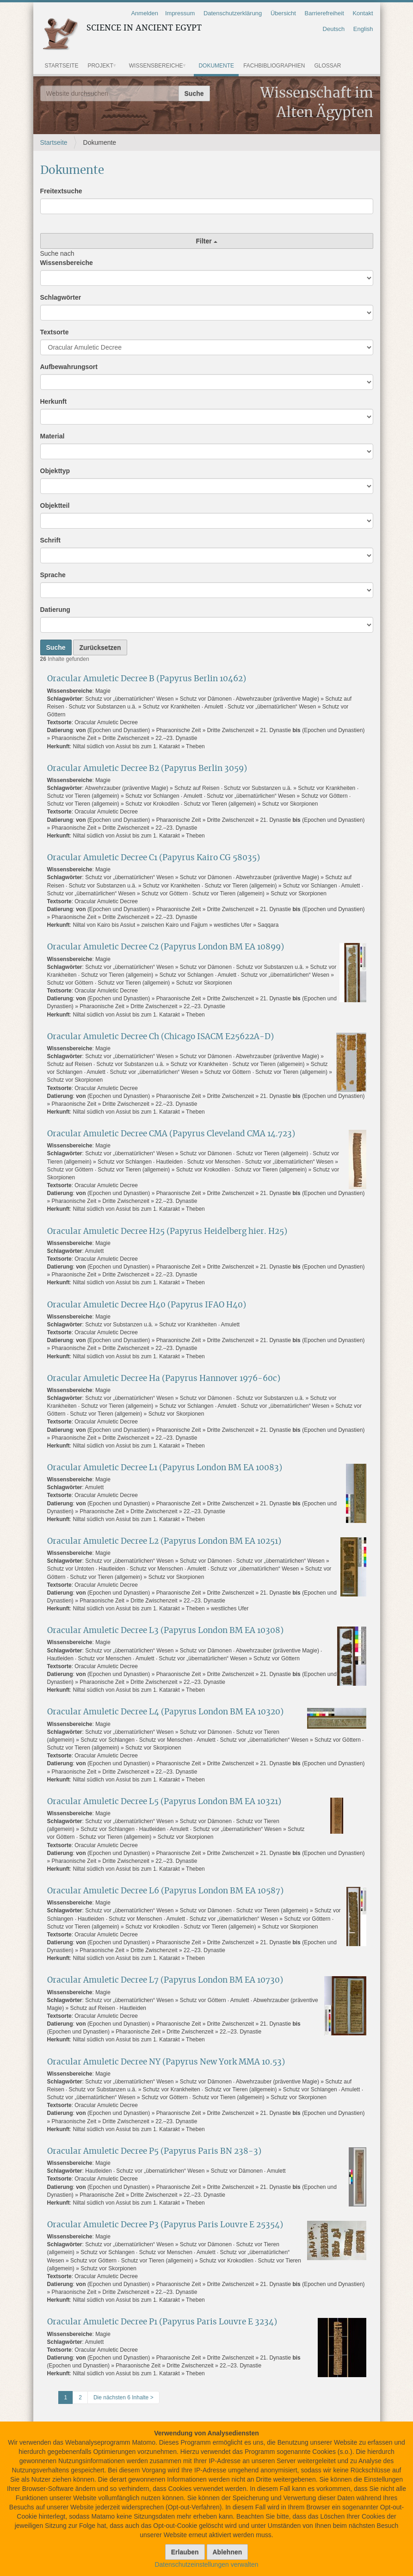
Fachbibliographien (274, 65)
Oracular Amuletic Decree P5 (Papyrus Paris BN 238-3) (154, 2151)
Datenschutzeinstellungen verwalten (206, 2564)
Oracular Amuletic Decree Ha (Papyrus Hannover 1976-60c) (163, 1378)
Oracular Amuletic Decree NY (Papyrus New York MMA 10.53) (166, 2062)
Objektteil (55, 505)
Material (52, 436)
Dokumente (216, 65)
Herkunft (53, 401)
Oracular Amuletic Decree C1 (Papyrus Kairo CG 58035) (153, 858)
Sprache (53, 575)
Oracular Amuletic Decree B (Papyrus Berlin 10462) (146, 679)
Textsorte (54, 332)
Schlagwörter (60, 297)
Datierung (55, 609)
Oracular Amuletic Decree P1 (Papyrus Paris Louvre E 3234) (162, 2322)
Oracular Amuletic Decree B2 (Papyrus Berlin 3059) (147, 768)
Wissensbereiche (156, 65)
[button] (117, 66)
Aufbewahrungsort (69, 366)
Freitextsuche (61, 191)
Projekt (100, 65)
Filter (206, 241)
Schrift (50, 540)
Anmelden (144, 13)
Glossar (327, 65)
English (363, 28)
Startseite (62, 65)
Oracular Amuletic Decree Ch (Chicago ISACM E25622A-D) (160, 1037)
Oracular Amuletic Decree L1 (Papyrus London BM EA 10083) (164, 1468)
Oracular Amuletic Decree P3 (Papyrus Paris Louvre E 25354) (165, 2225)
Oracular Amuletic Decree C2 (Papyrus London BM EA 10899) (165, 947)
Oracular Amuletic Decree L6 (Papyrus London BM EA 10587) (165, 1891)
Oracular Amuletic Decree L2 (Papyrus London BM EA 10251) (164, 1541)
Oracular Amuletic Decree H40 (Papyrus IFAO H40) (146, 1305)
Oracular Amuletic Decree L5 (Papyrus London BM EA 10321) (164, 1802)
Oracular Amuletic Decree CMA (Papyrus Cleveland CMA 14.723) (171, 1134)
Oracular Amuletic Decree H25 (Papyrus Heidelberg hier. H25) (167, 1231)
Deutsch (334, 28)
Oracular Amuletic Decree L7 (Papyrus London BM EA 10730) (165, 1980)
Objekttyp (55, 471)
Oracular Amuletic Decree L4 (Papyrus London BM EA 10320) (165, 1712)
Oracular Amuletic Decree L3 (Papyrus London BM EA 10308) (165, 1630)
